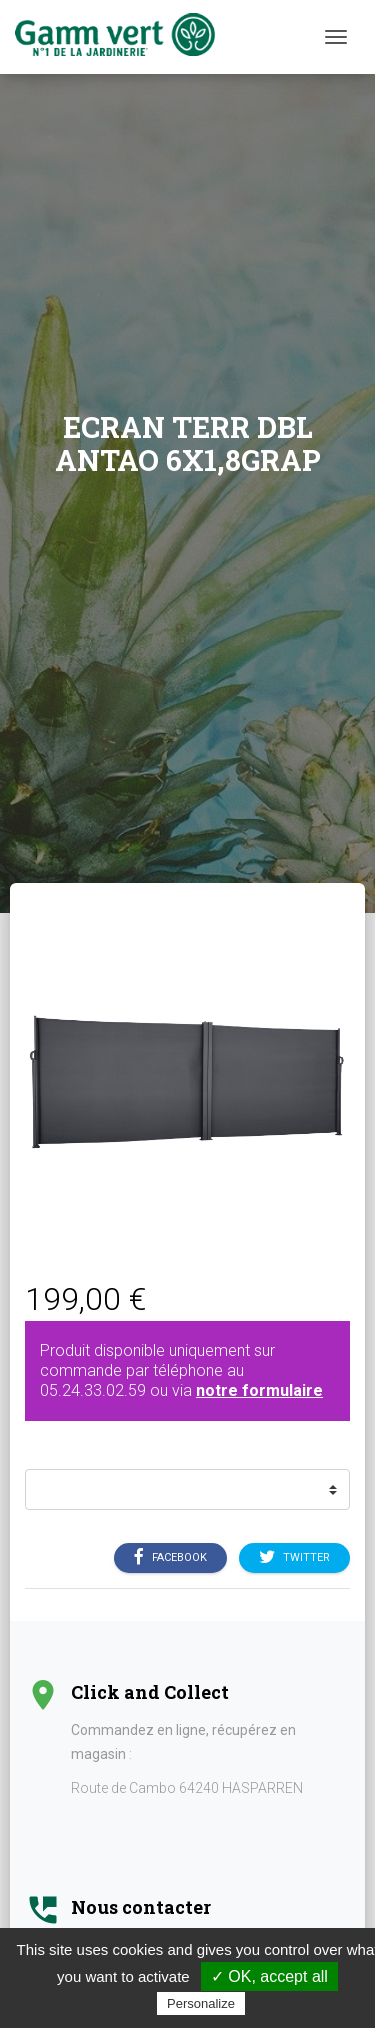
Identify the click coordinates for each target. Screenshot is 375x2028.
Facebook (170, 1558)
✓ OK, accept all (269, 1976)
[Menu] (336, 37)
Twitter (294, 1558)
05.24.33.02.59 (93, 1390)
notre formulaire (259, 1390)
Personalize (201, 2003)
